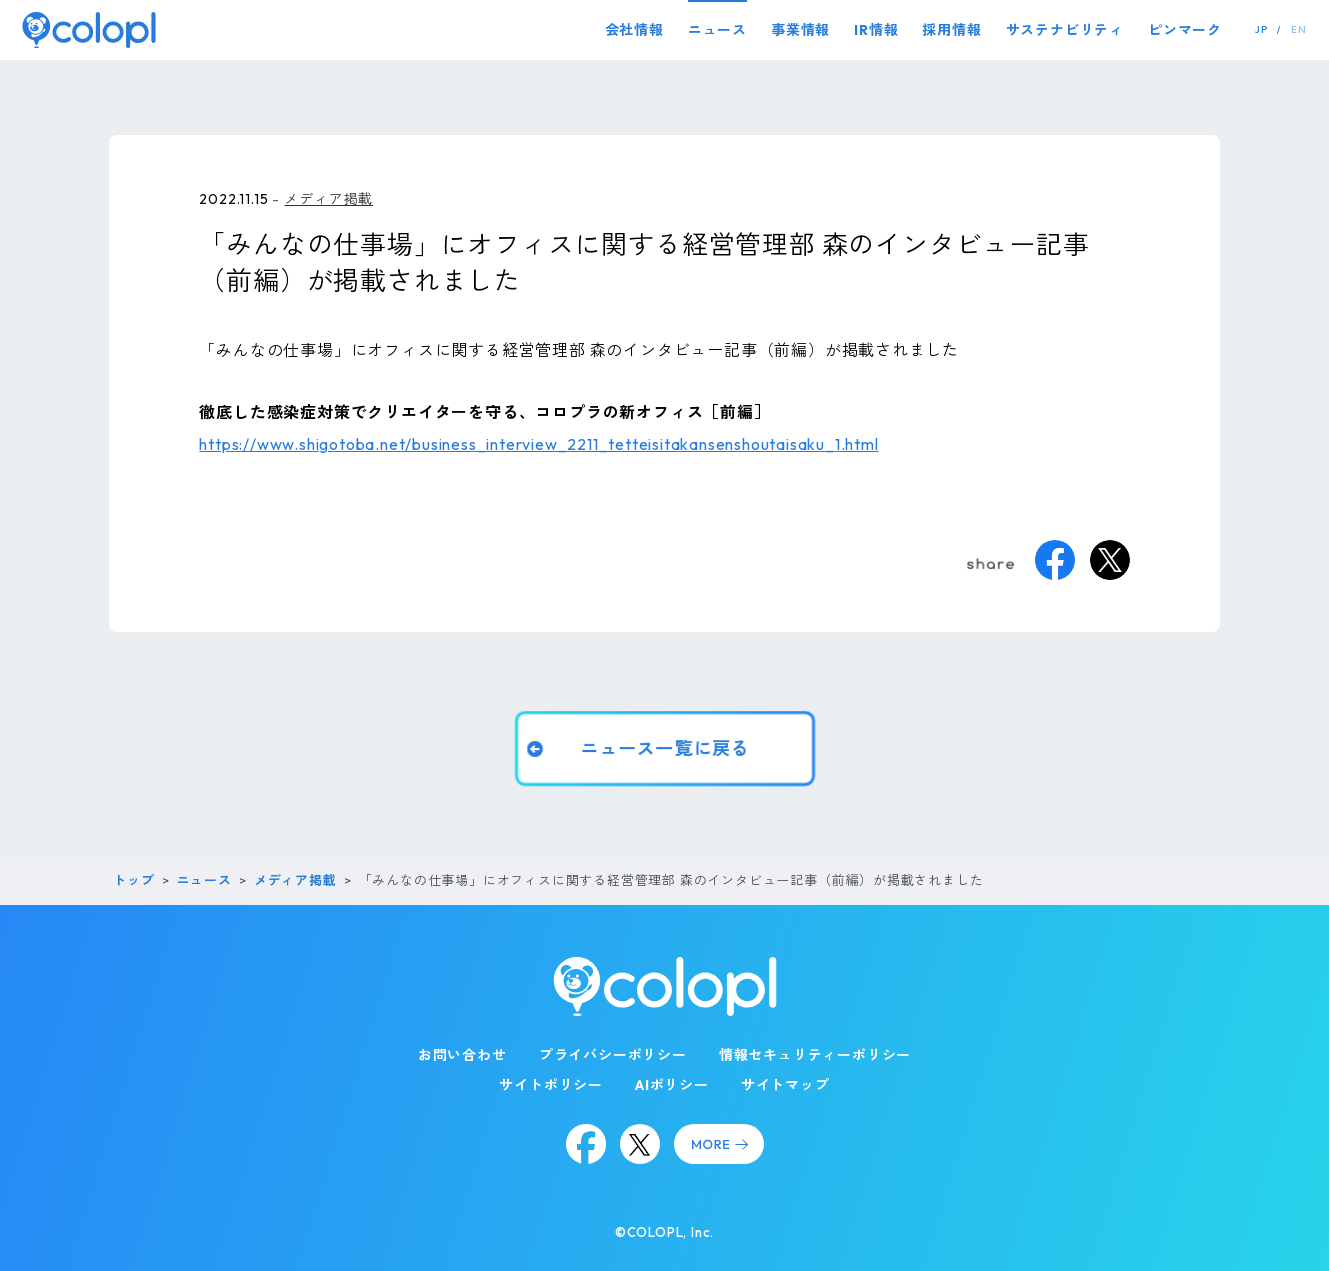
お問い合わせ (462, 1055)
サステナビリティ (1065, 30)
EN (1299, 29)
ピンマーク (1185, 30)
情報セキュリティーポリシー (815, 1055)
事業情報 (800, 30)
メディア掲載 (328, 199)
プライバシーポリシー (613, 1055)
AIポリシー (672, 1085)
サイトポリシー (551, 1085)
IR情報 (876, 30)
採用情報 (951, 30)
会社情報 (634, 30)
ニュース (717, 30)
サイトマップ (785, 1085)
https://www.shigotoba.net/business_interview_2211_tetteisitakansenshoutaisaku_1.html (538, 444)
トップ (133, 880)
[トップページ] (89, 29)
